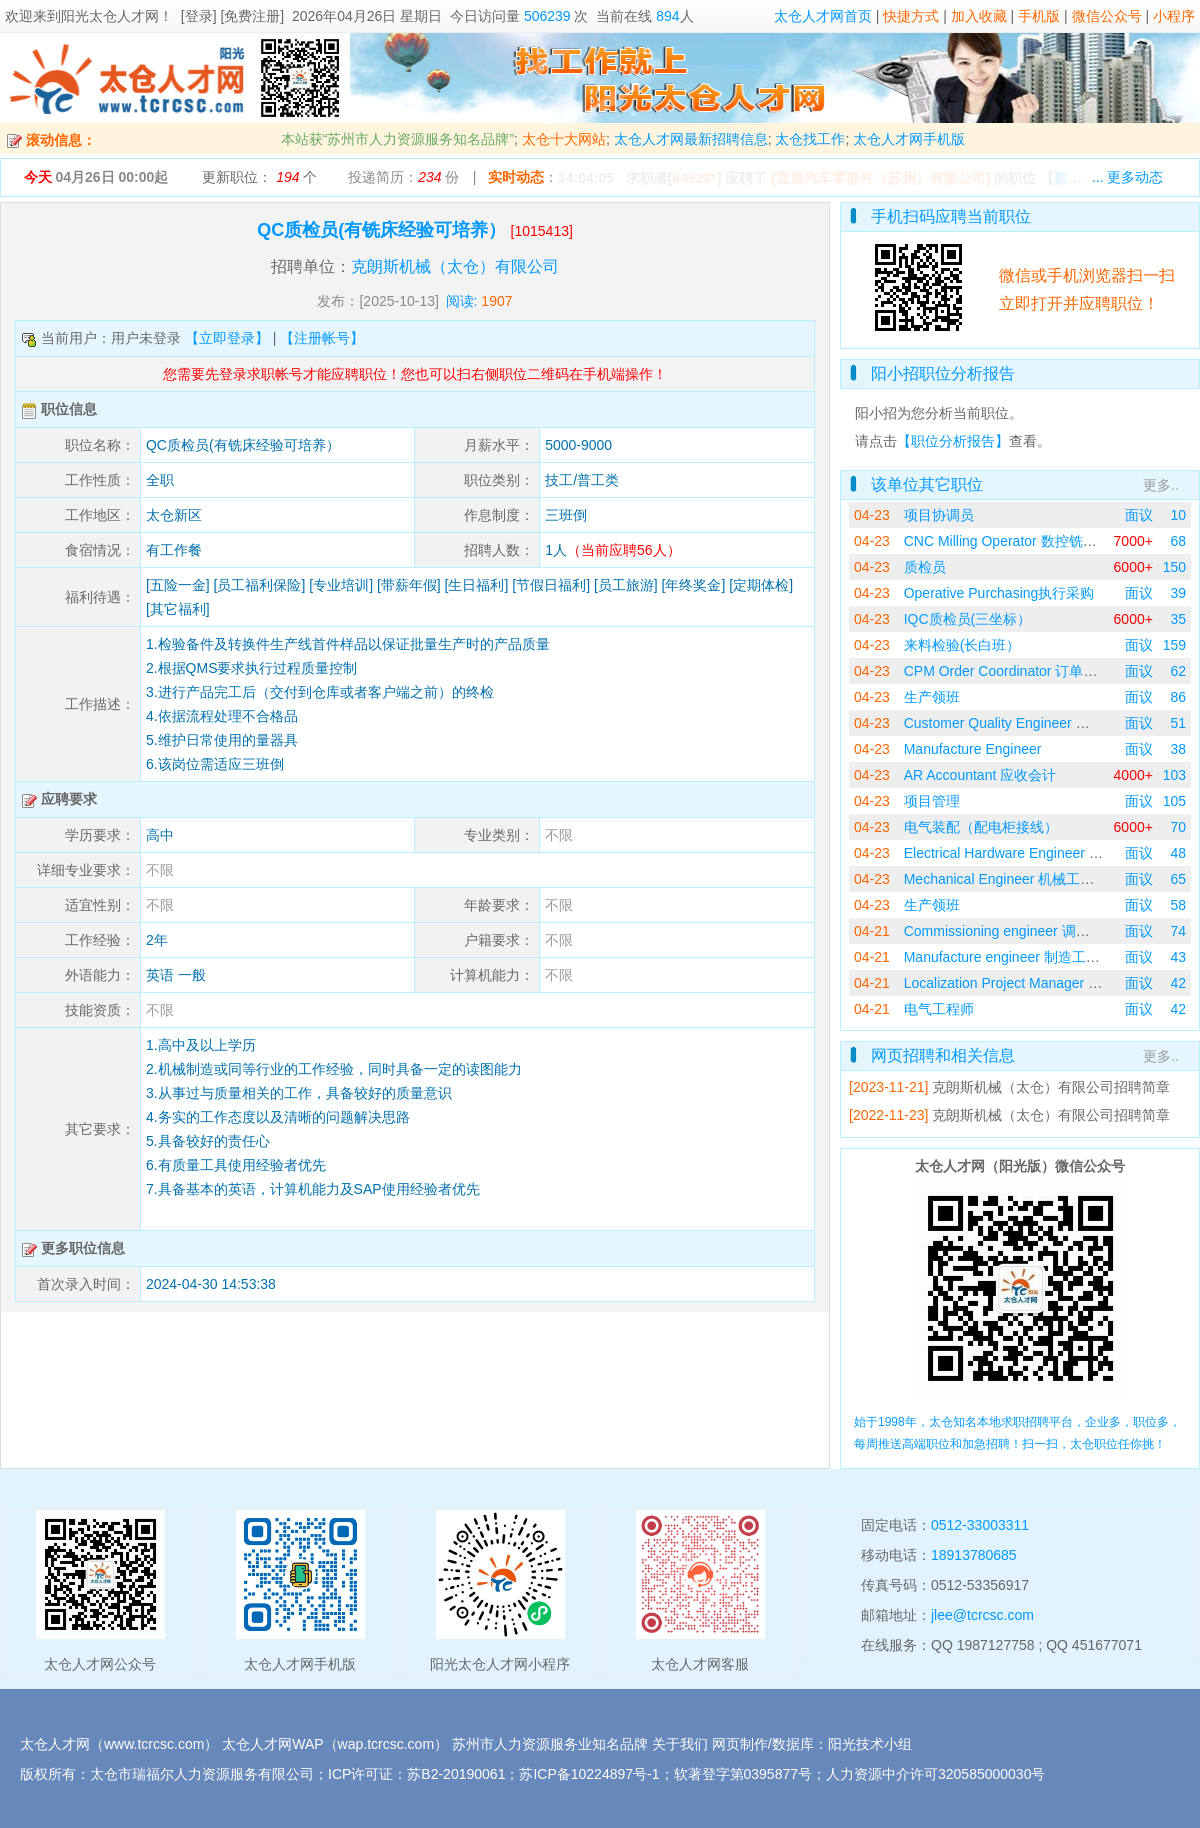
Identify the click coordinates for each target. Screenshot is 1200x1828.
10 (1178, 515)
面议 (1139, 515)
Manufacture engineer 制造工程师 (1009, 957)
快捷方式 (911, 16)
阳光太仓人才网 (110, 16)
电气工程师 (939, 1009)
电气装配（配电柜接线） (981, 827)
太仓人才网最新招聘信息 (691, 139)
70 (1178, 827)
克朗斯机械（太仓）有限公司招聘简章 (1051, 1087)
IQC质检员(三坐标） (968, 619)
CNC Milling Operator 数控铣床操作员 (1021, 541)
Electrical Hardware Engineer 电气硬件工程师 (1045, 853)
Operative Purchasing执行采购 (999, 593)
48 (1178, 853)
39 (1178, 593)
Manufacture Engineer (973, 749)
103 (1174, 775)
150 (1174, 567)
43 (1178, 957)
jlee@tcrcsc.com (982, 1615)
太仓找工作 (810, 139)
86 (1178, 697)
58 (1178, 905)
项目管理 (932, 801)
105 (1174, 801)
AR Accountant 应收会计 (980, 775)
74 (1178, 931)
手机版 (1039, 16)
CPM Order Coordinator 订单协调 (1008, 671)
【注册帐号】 (322, 338)
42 (1178, 983)
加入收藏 (979, 16)
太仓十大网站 (564, 139)
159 (1174, 645)
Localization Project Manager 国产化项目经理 (1045, 983)
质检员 (925, 567)
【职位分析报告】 (953, 441)
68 (1178, 541)
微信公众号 (1107, 16)
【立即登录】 (227, 338)
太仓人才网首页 (823, 16)
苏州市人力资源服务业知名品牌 (550, 1744)
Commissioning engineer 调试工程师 (1018, 931)
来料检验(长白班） (962, 645)
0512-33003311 (980, 1525)
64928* (694, 178)
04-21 (872, 931)
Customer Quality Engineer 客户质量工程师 (1039, 723)
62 (1178, 671)
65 (1178, 879)
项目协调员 (939, 515)
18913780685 (974, 1555)
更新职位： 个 (259, 177)
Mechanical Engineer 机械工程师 (1006, 879)
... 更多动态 (1128, 177)
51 (1178, 723)
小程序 (1174, 16)
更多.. (1161, 485)
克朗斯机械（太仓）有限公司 (455, 266)
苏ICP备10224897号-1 (589, 1774)
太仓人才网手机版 (909, 139)
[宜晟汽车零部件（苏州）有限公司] (880, 178)
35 (1178, 619)
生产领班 (932, 697)
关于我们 (680, 1744)
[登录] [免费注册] (232, 16)
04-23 (872, 515)
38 (1178, 749)
